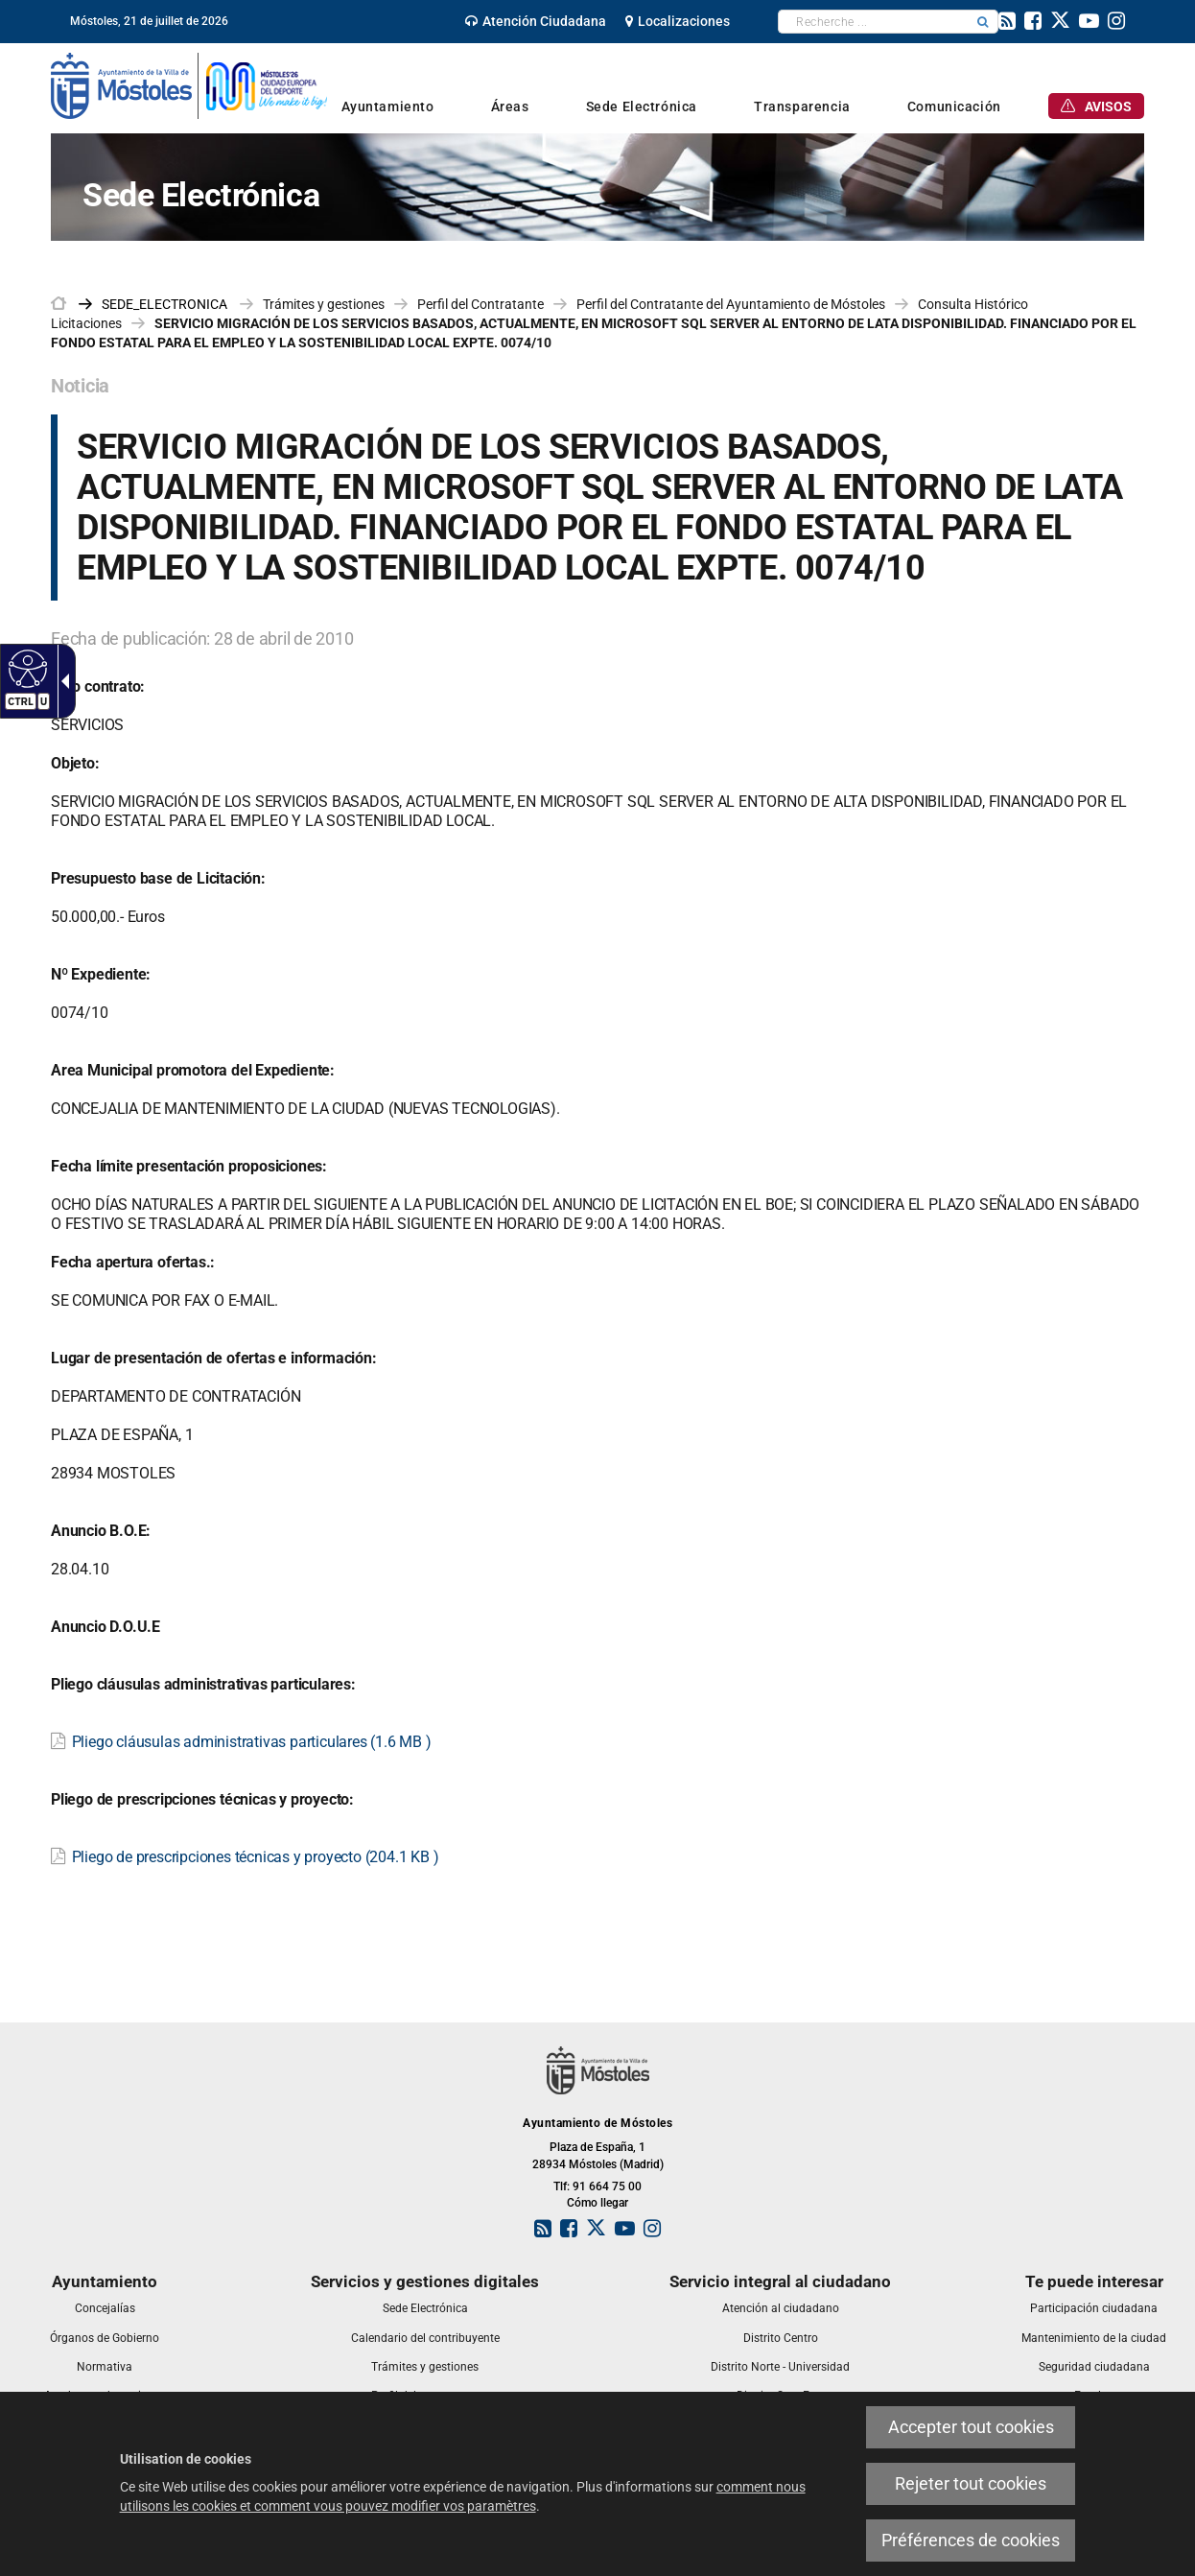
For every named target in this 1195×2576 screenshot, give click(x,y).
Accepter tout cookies (971, 2427)
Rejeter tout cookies (970, 2483)
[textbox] (873, 22)
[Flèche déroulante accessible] (61, 681)
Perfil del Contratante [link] (480, 304)
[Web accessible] (25, 668)
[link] (535, 21)
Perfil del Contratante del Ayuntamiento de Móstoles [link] (730, 304)
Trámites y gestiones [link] (324, 304)
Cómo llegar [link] (597, 2203)
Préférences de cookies (970, 2540)
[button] (983, 22)
